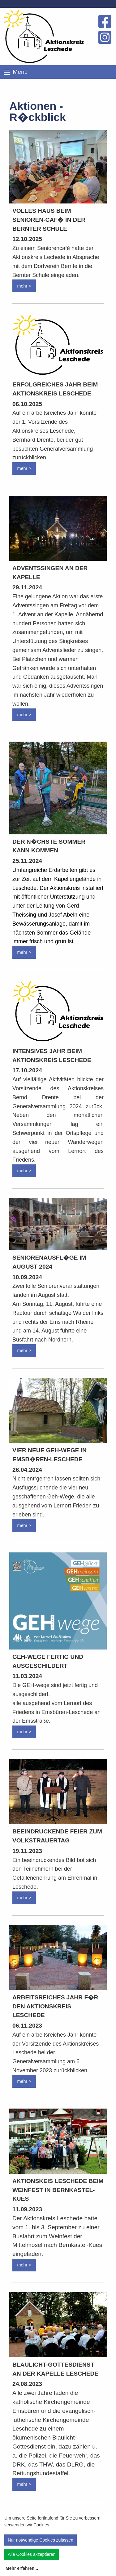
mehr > (24, 285)
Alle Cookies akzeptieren (31, 2554)
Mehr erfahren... (22, 2568)
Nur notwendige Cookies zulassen (40, 2540)
